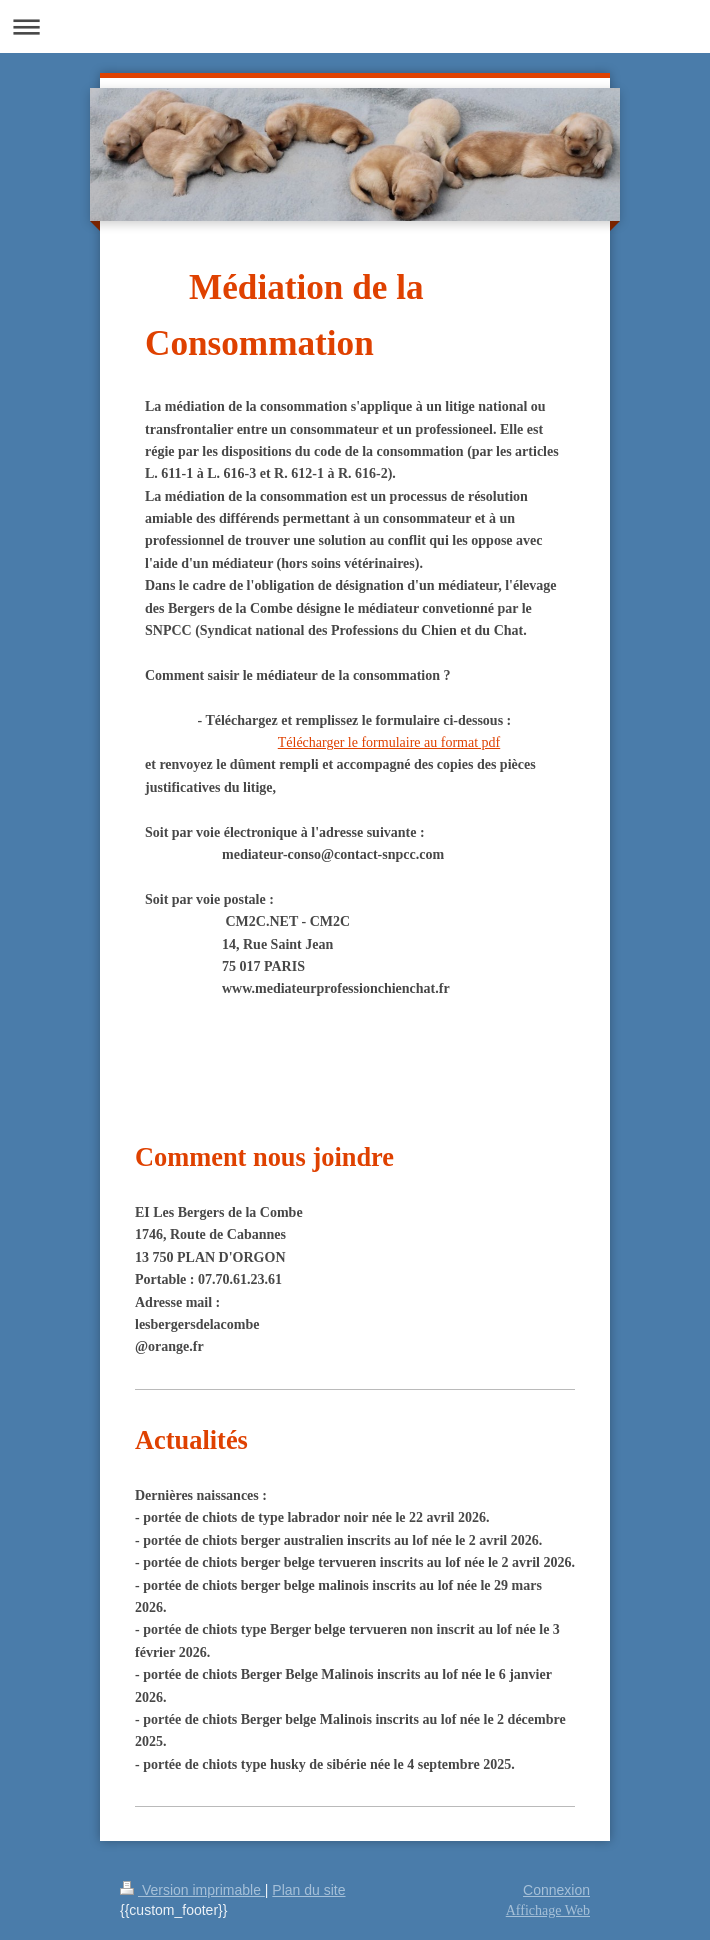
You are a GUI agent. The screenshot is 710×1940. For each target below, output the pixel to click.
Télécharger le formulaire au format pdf (389, 742)
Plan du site (308, 1890)
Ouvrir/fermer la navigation (355, 26)
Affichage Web (548, 1910)
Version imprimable (192, 1890)
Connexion (556, 1890)
